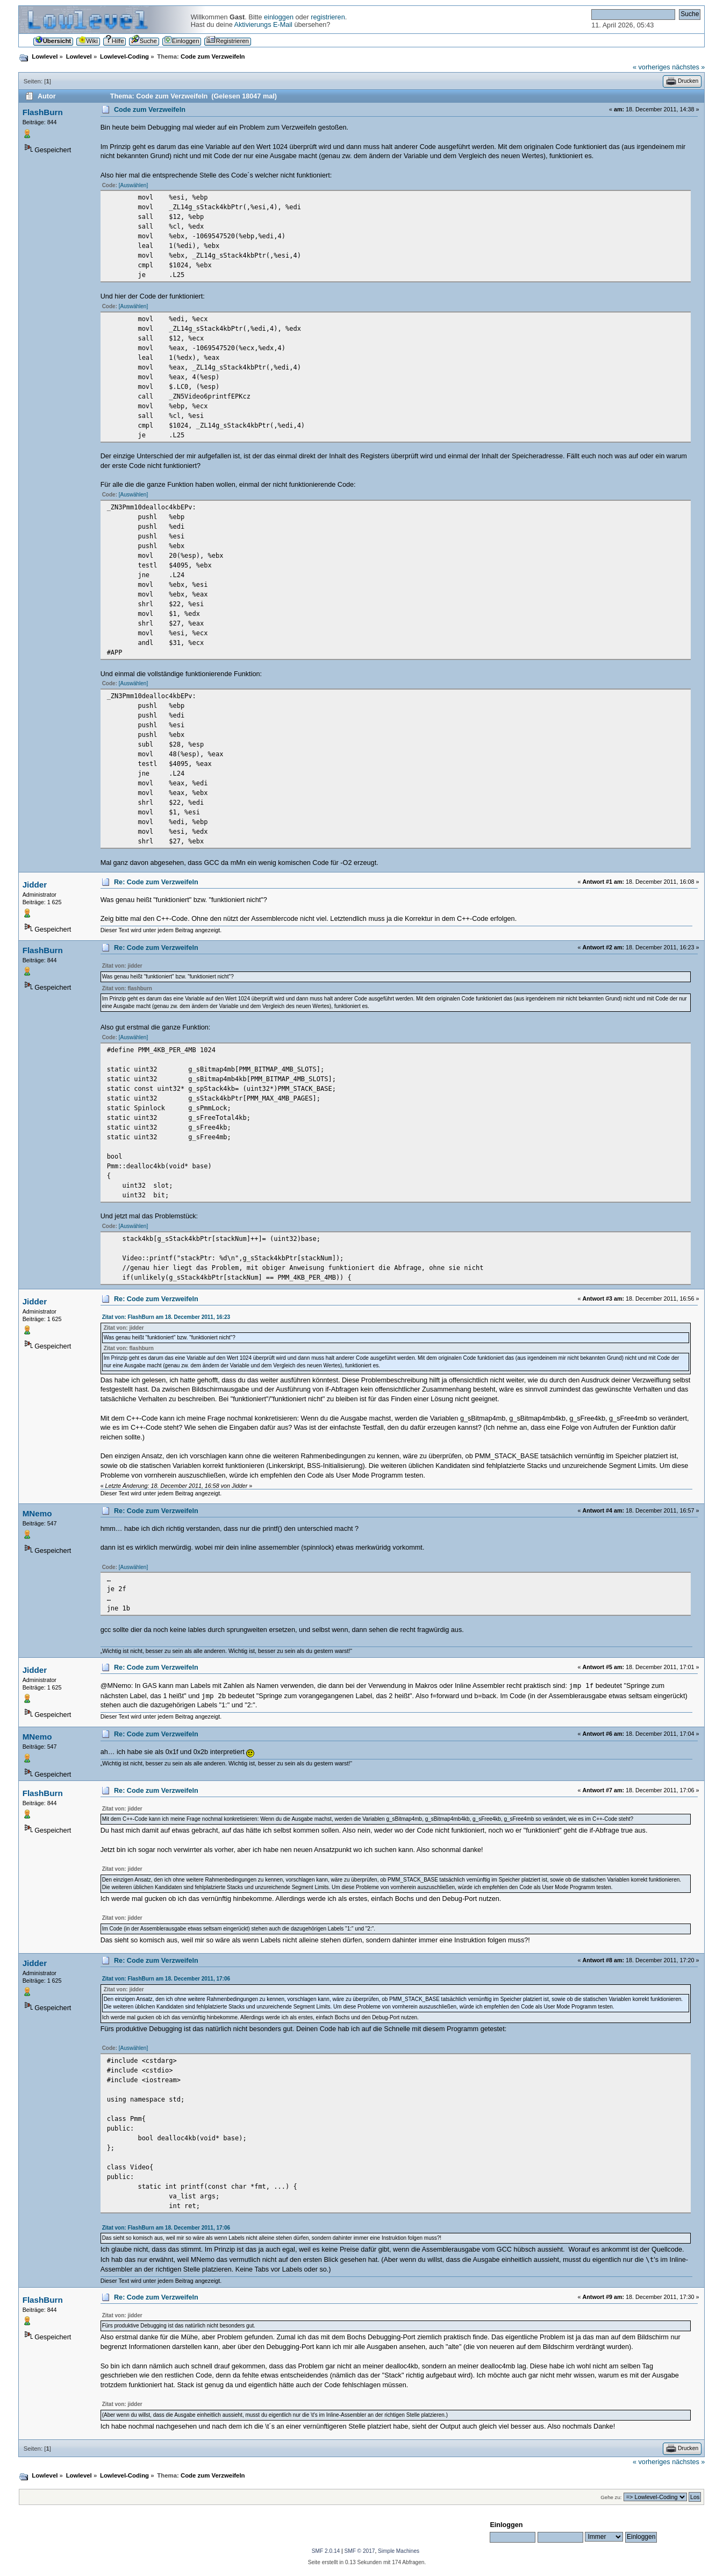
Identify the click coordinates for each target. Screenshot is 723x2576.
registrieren (328, 17)
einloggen (279, 17)
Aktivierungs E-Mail (263, 25)
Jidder (35, 884)
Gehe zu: (610, 2497)
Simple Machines (398, 2551)
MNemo (37, 1513)
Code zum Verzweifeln (149, 109)
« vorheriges (651, 67)
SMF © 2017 (359, 2551)
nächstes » (688, 67)
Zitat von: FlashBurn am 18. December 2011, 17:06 (166, 1979)
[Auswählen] (133, 185)
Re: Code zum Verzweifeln (156, 882)
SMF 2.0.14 (326, 2551)
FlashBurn (43, 112)
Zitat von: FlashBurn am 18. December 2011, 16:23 (166, 1317)
